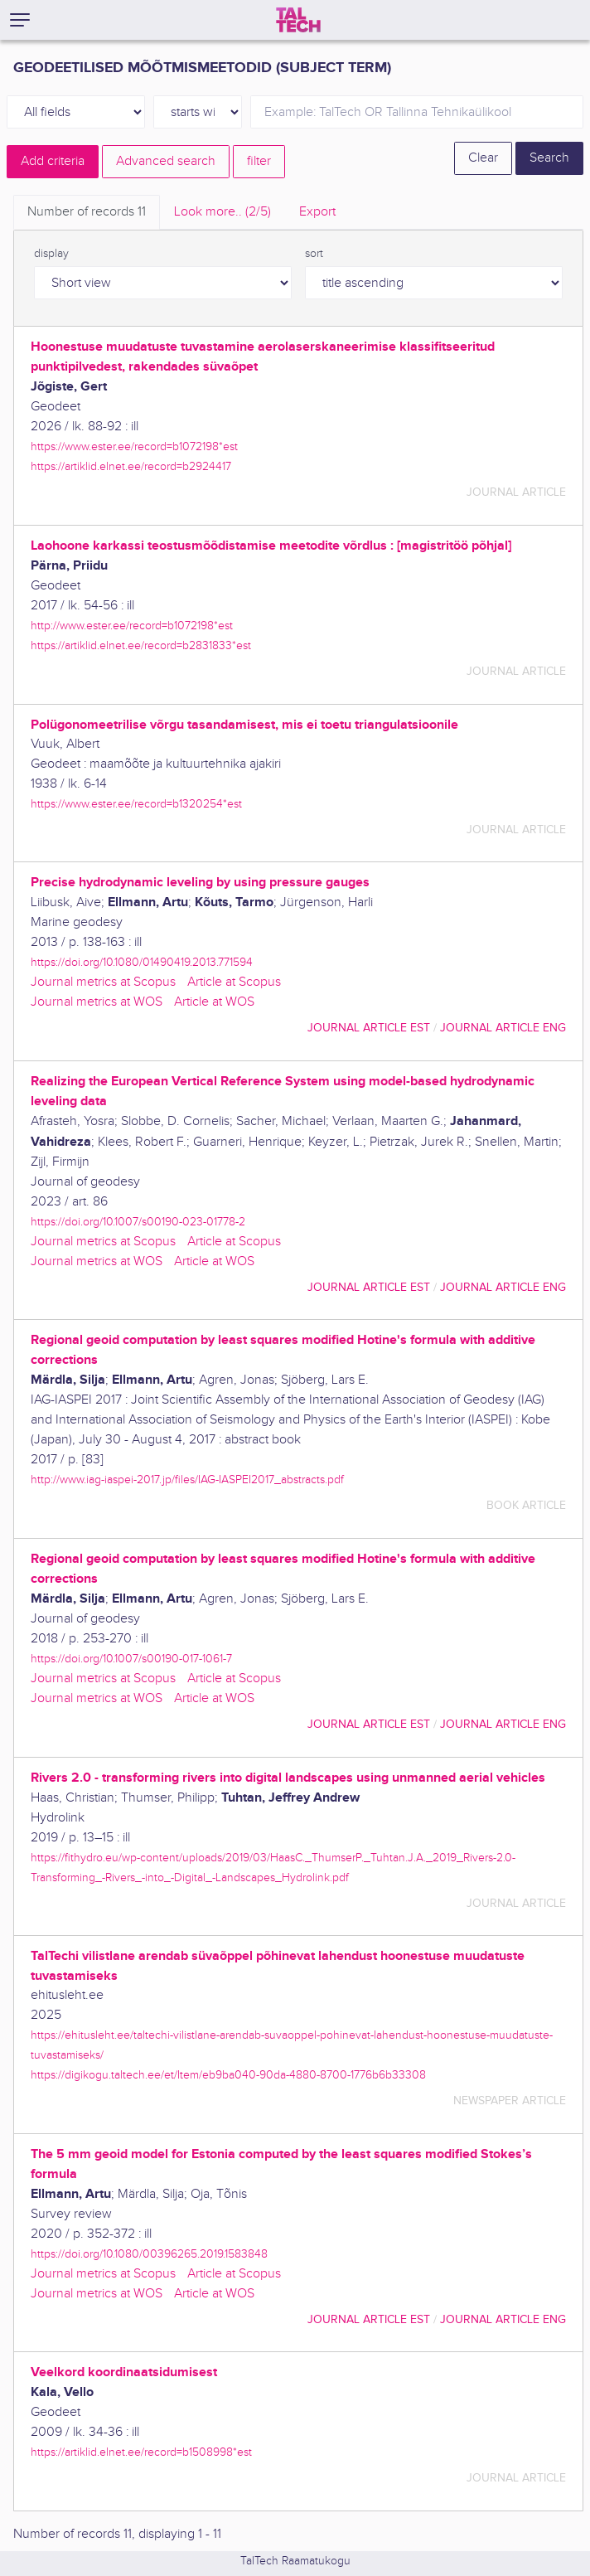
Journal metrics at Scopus (103, 982)
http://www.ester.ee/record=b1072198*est (132, 626)
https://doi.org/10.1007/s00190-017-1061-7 (131, 1659)
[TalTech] (298, 20)
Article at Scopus (234, 982)
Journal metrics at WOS (96, 1002)
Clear (483, 158)
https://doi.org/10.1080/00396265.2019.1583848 (149, 2254)
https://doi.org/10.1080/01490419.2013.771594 (142, 962)
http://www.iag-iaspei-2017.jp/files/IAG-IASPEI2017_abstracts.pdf (187, 1479)
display (51, 253)
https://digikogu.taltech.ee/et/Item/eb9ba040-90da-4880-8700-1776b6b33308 (228, 2075)
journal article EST (368, 1028)
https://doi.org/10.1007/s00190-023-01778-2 (138, 1222)
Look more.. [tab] (222, 212)
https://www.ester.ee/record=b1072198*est (134, 446)
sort (314, 253)
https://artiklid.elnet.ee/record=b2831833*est (141, 645)
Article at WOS (214, 1002)
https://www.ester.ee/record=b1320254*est (136, 804)
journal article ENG (503, 1028)
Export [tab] (317, 212)
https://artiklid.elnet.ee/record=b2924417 (131, 466)
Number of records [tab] (86, 212)
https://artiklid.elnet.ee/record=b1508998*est (141, 2452)
